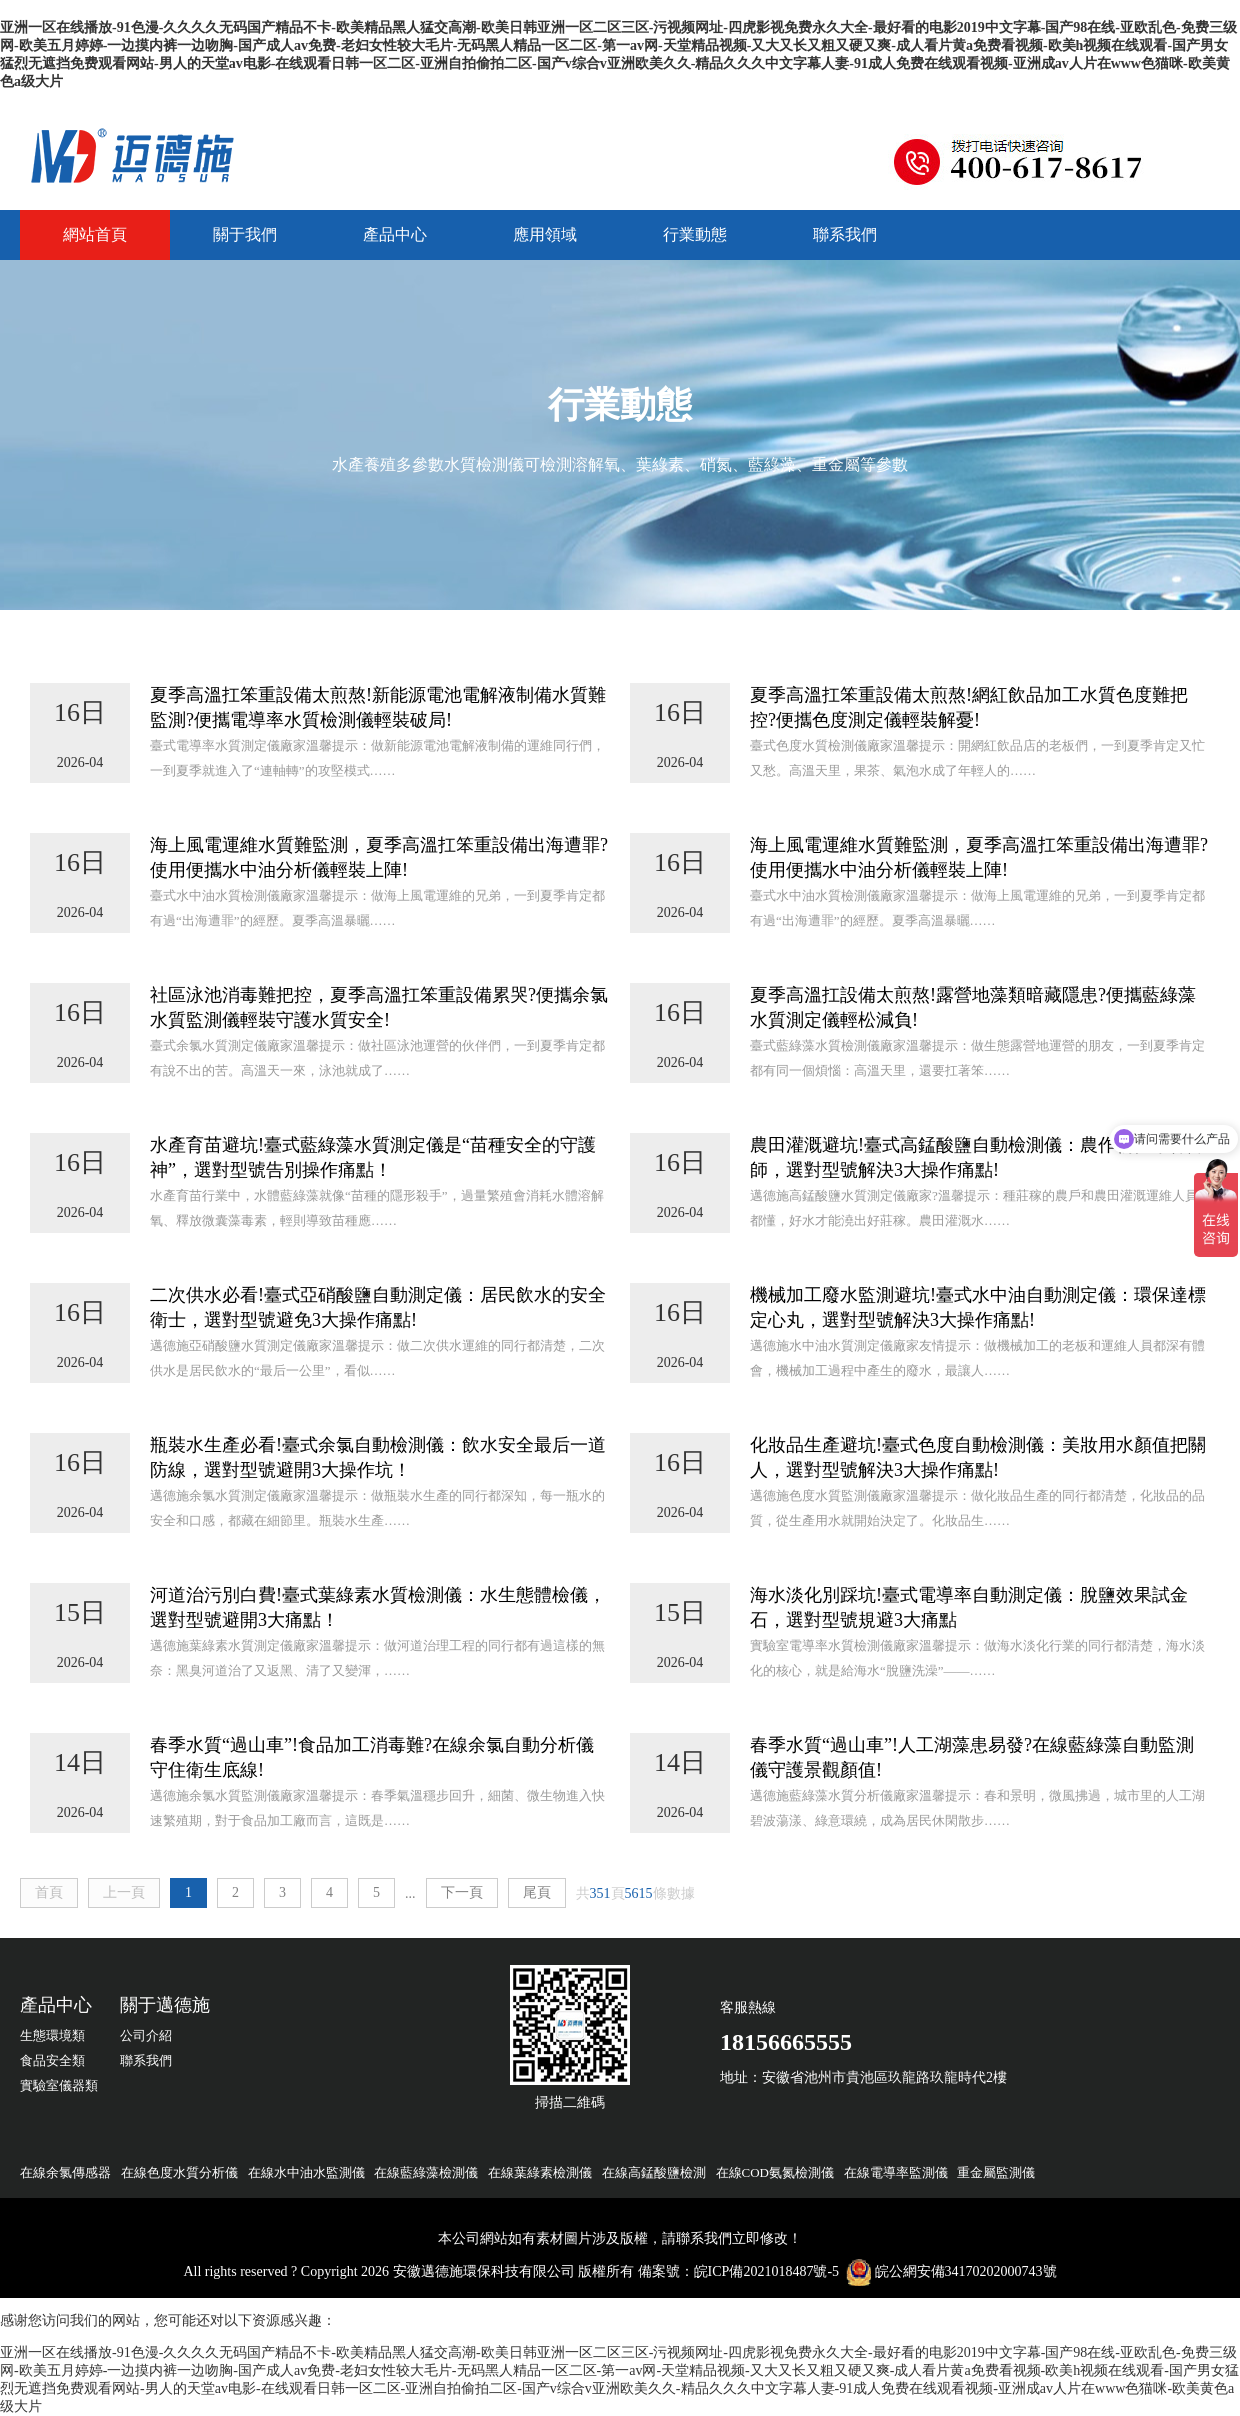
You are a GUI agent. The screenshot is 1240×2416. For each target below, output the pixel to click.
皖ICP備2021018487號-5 (766, 2271)
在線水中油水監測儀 (306, 2172)
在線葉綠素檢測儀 (540, 2172)
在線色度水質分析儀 (179, 2172)
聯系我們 (845, 234)
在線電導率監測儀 (896, 2172)
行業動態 (695, 234)
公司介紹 (146, 2035)
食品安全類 (52, 2060)
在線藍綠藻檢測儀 (426, 2172)
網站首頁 (95, 234)
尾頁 (537, 1892)
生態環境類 (52, 2035)
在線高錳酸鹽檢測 (654, 2172)
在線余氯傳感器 (65, 2172)
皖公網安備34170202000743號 (966, 2271)
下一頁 (462, 1892)
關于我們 (245, 234)
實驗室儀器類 (59, 2085)
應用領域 (545, 234)
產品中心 (395, 234)
